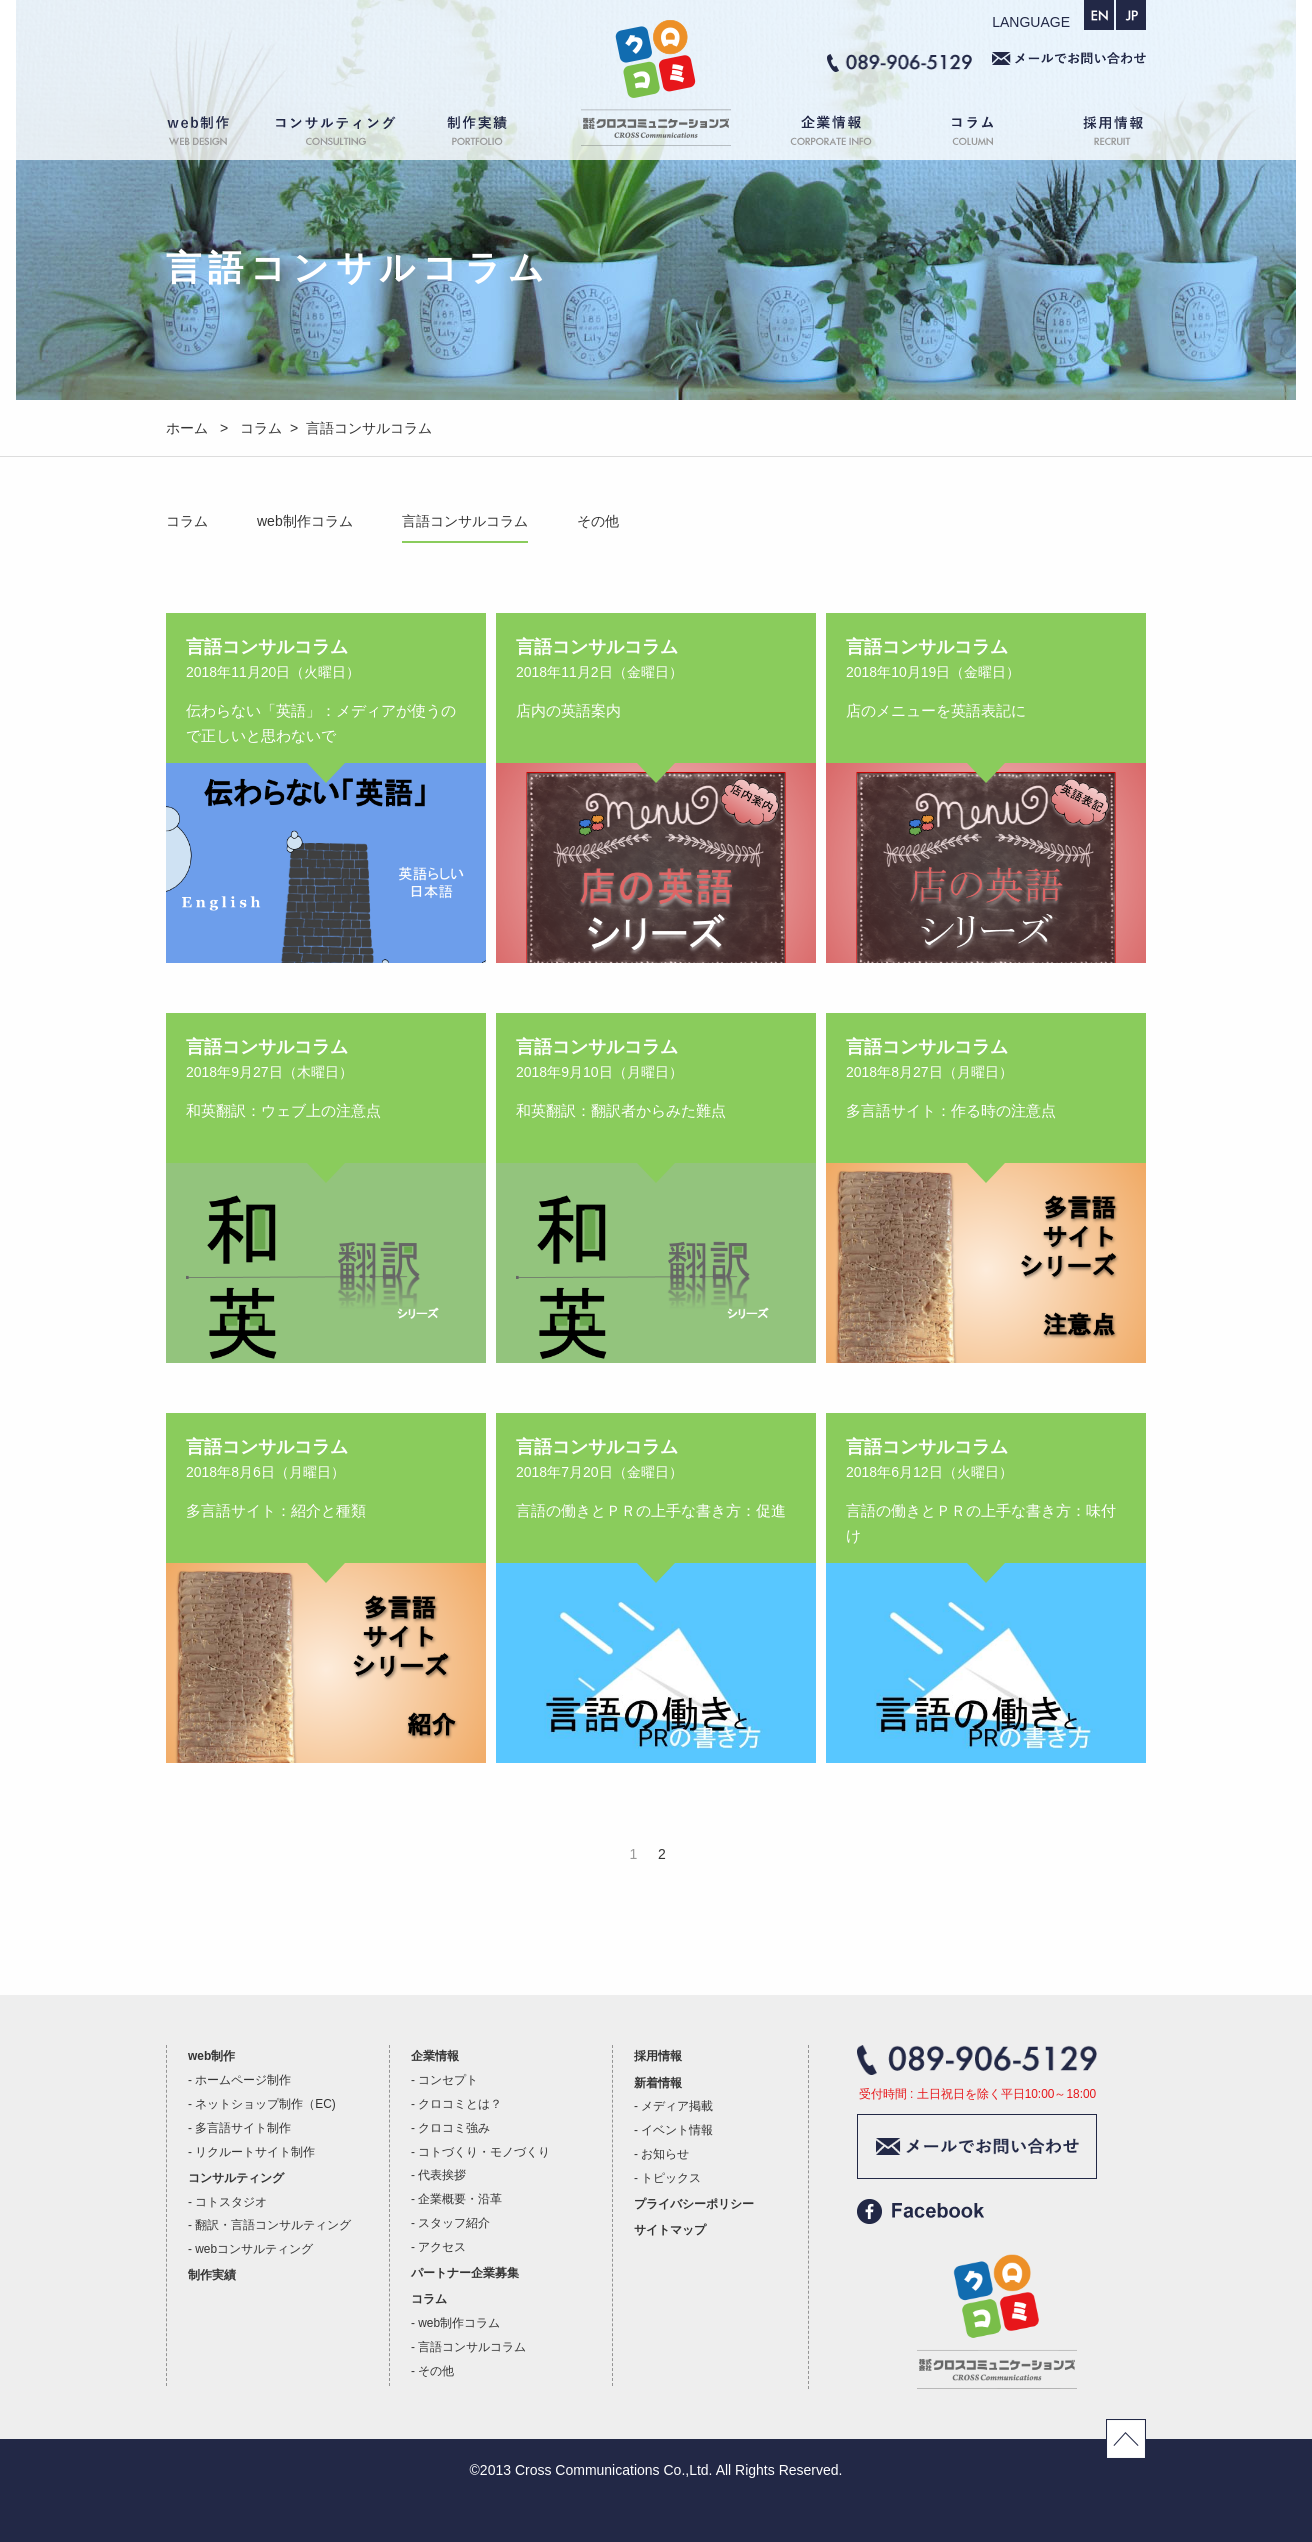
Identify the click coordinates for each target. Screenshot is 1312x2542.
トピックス (671, 2178)
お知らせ (665, 2154)
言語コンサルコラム (465, 521)
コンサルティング (336, 134)
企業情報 (821, 134)
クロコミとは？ (460, 2104)
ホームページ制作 (243, 2080)
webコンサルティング (254, 2249)
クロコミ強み (454, 2128)
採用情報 (1096, 134)
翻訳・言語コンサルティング (273, 2225)
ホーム (656, 134)
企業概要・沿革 (460, 2199)
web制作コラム (305, 521)
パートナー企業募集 (465, 2273)
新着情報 (658, 2083)
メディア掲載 (677, 2106)
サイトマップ (670, 2230)
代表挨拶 (442, 2175)
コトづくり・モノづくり (484, 2152)
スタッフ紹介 (454, 2223)
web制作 (211, 134)
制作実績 (496, 134)
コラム (976, 134)
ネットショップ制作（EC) (265, 2104)
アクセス (442, 2247)
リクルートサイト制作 (255, 2152)
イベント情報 (677, 2130)
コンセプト (448, 2080)
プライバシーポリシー (694, 2204)
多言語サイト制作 (243, 2128)
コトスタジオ (231, 2202)
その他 (598, 521)
